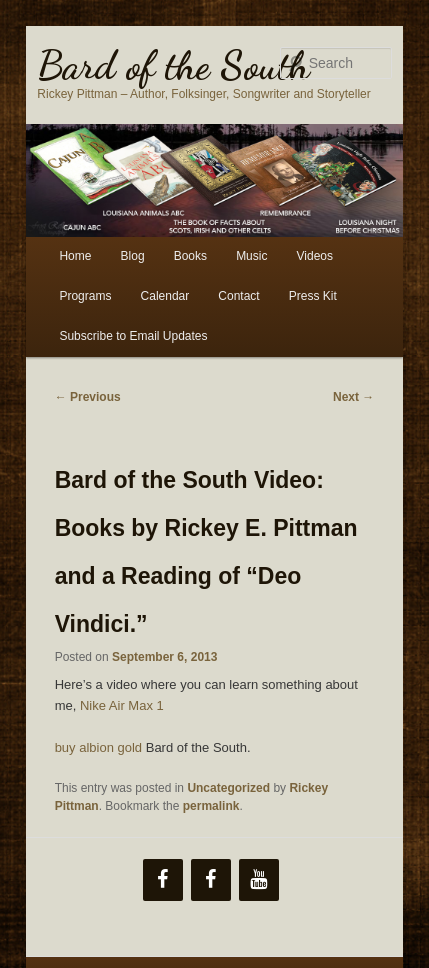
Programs (85, 296)
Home (75, 256)
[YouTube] (259, 880)
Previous (88, 397)
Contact (238, 296)
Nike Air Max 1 (122, 705)
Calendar (165, 296)
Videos (315, 256)
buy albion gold (98, 747)
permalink (211, 806)
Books (190, 256)
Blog (133, 256)
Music (251, 256)
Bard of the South (173, 65)
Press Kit (313, 296)
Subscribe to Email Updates (133, 336)
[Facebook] (163, 880)
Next (353, 397)
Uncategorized (228, 788)
